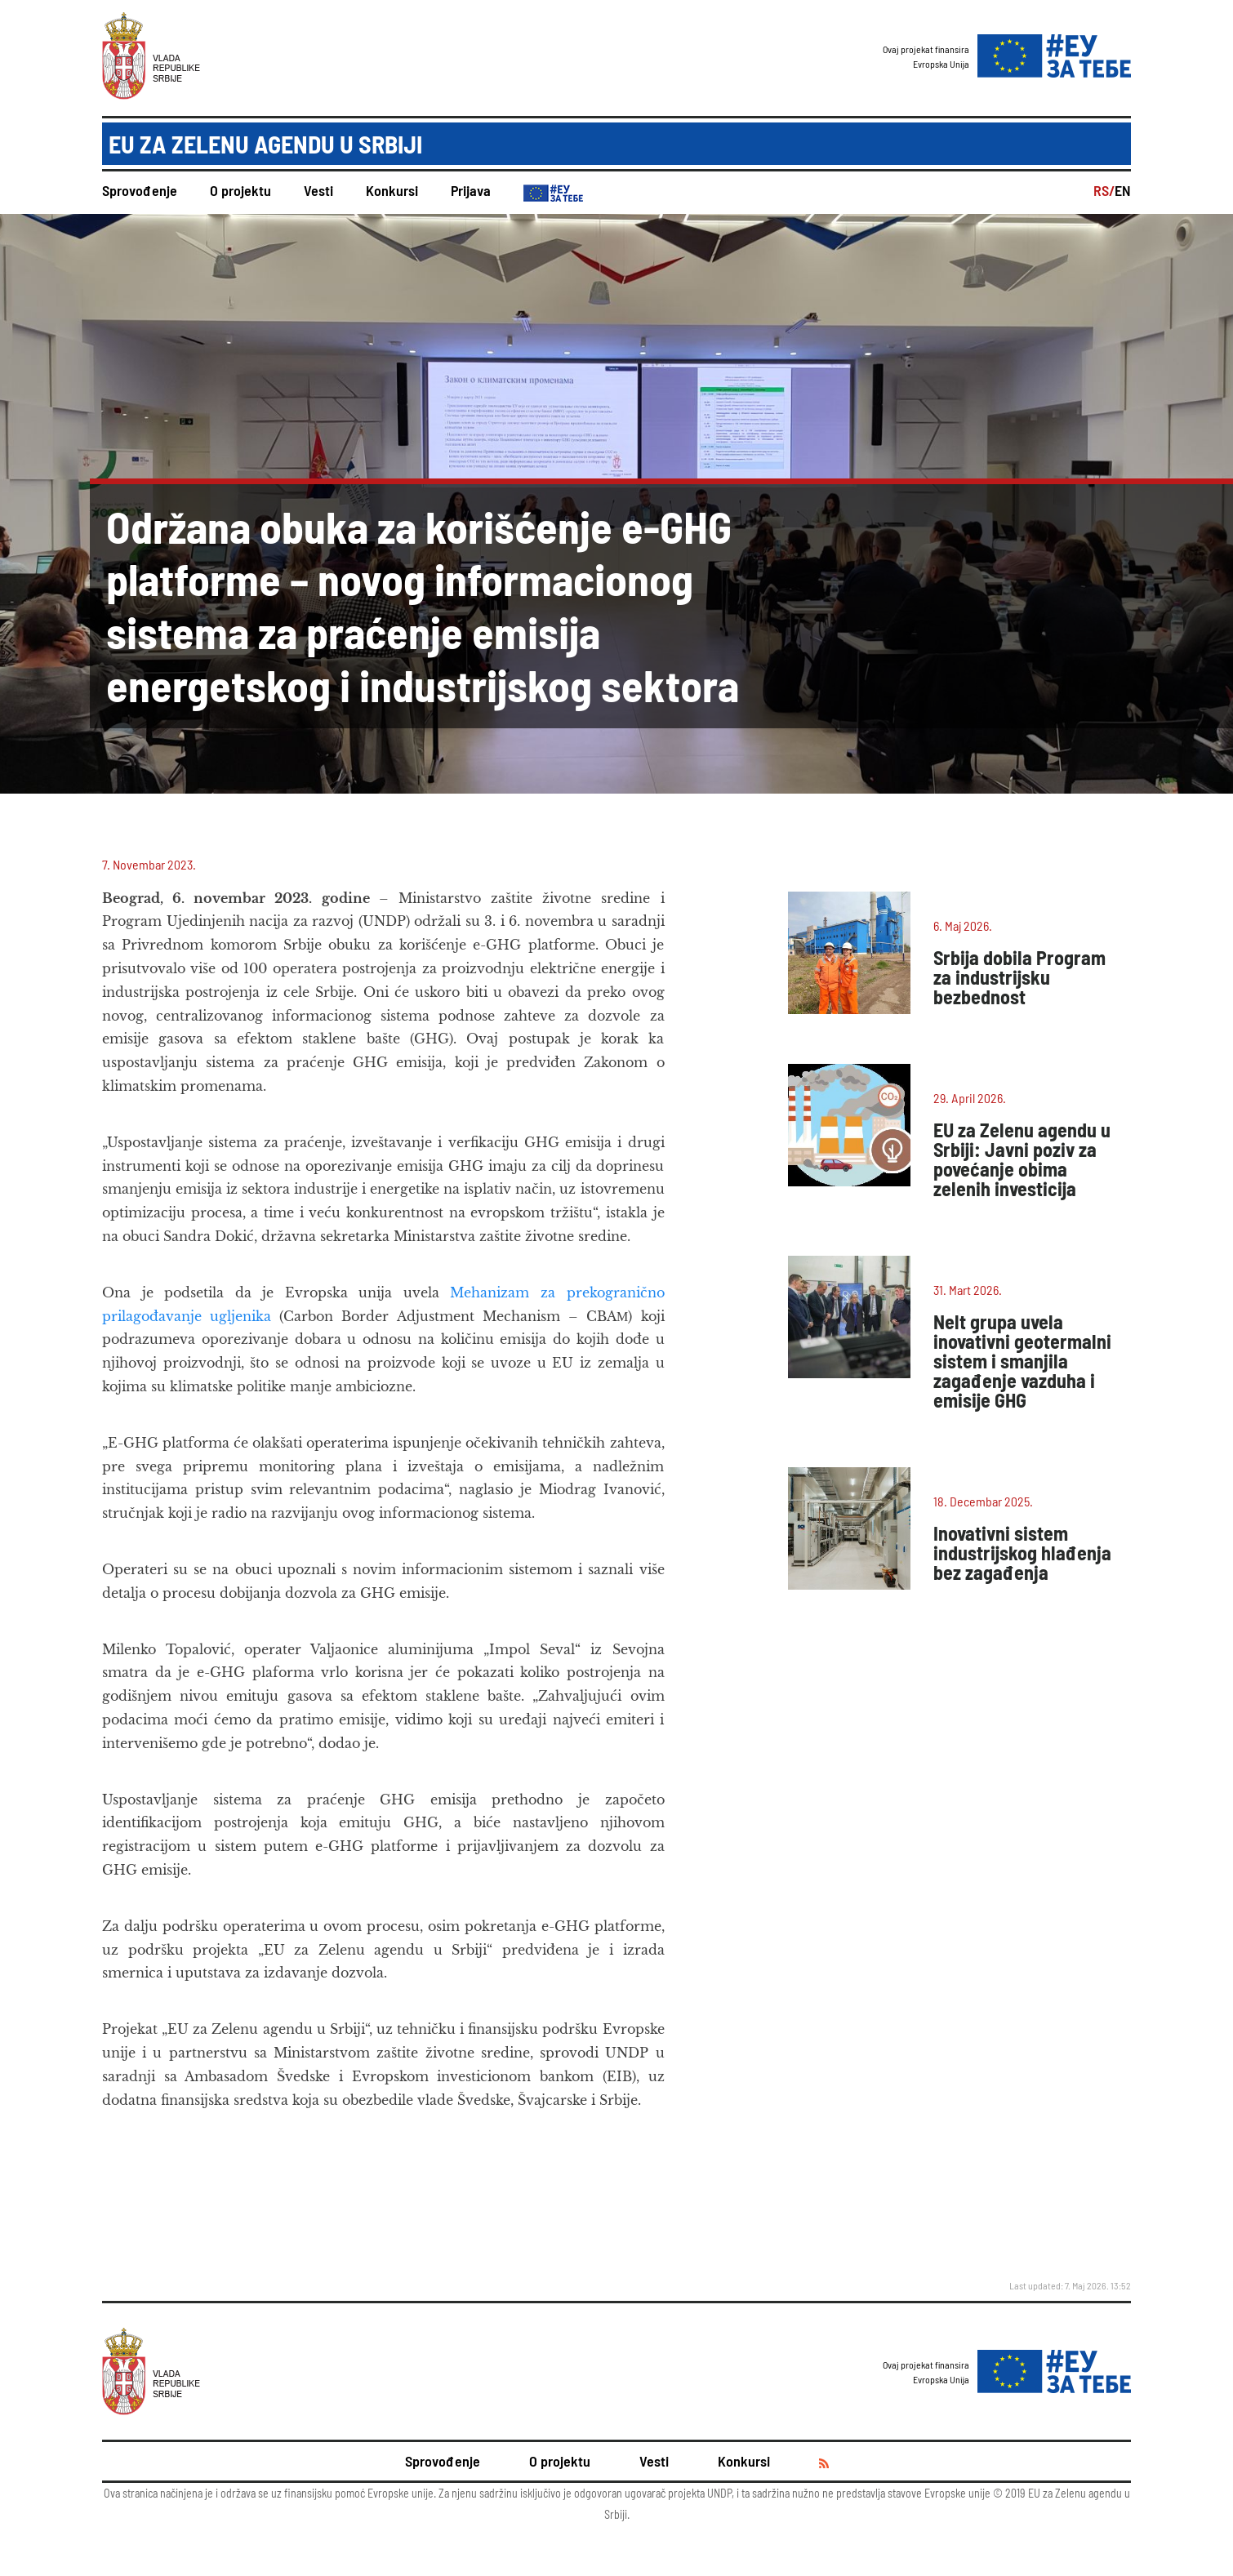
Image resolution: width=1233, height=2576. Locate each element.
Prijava (471, 190)
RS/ (1104, 190)
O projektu (240, 190)
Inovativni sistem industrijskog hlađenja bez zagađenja (1022, 1552)
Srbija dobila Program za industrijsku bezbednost (1019, 976)
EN (1123, 190)
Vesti (318, 190)
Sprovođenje (139, 190)
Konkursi (392, 190)
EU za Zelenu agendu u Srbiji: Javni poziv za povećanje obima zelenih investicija (1022, 1159)
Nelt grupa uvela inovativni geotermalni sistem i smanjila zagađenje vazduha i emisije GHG (1022, 1361)
